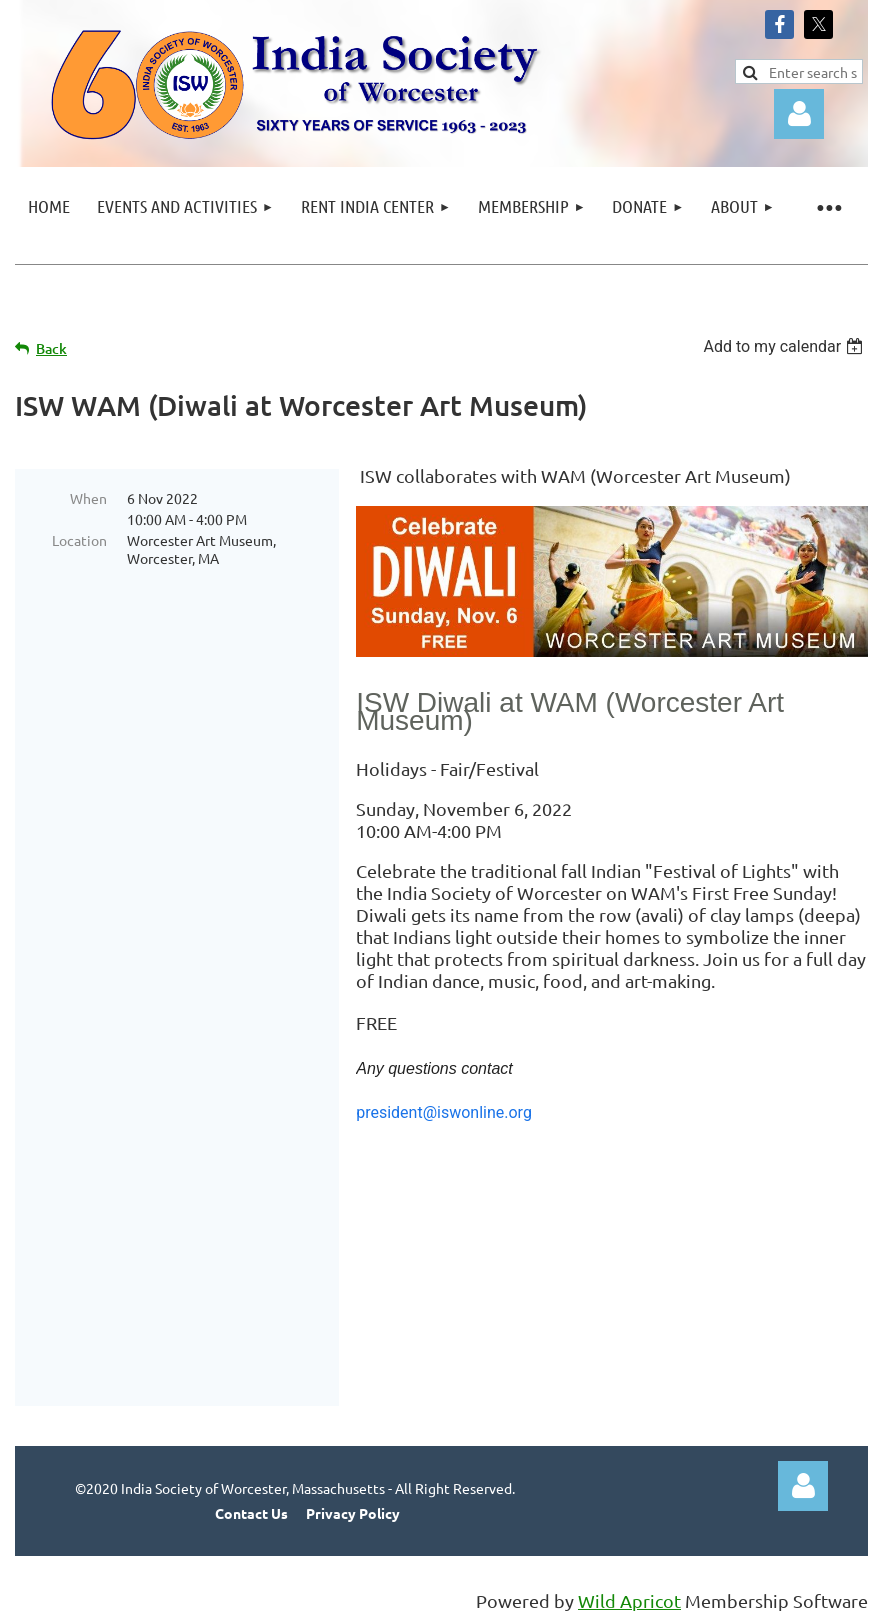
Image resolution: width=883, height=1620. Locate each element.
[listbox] (785, 346)
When (88, 498)
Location (79, 540)
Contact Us (251, 1513)
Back (51, 348)
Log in (799, 114)
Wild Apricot (629, 1600)
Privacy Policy (353, 1513)
